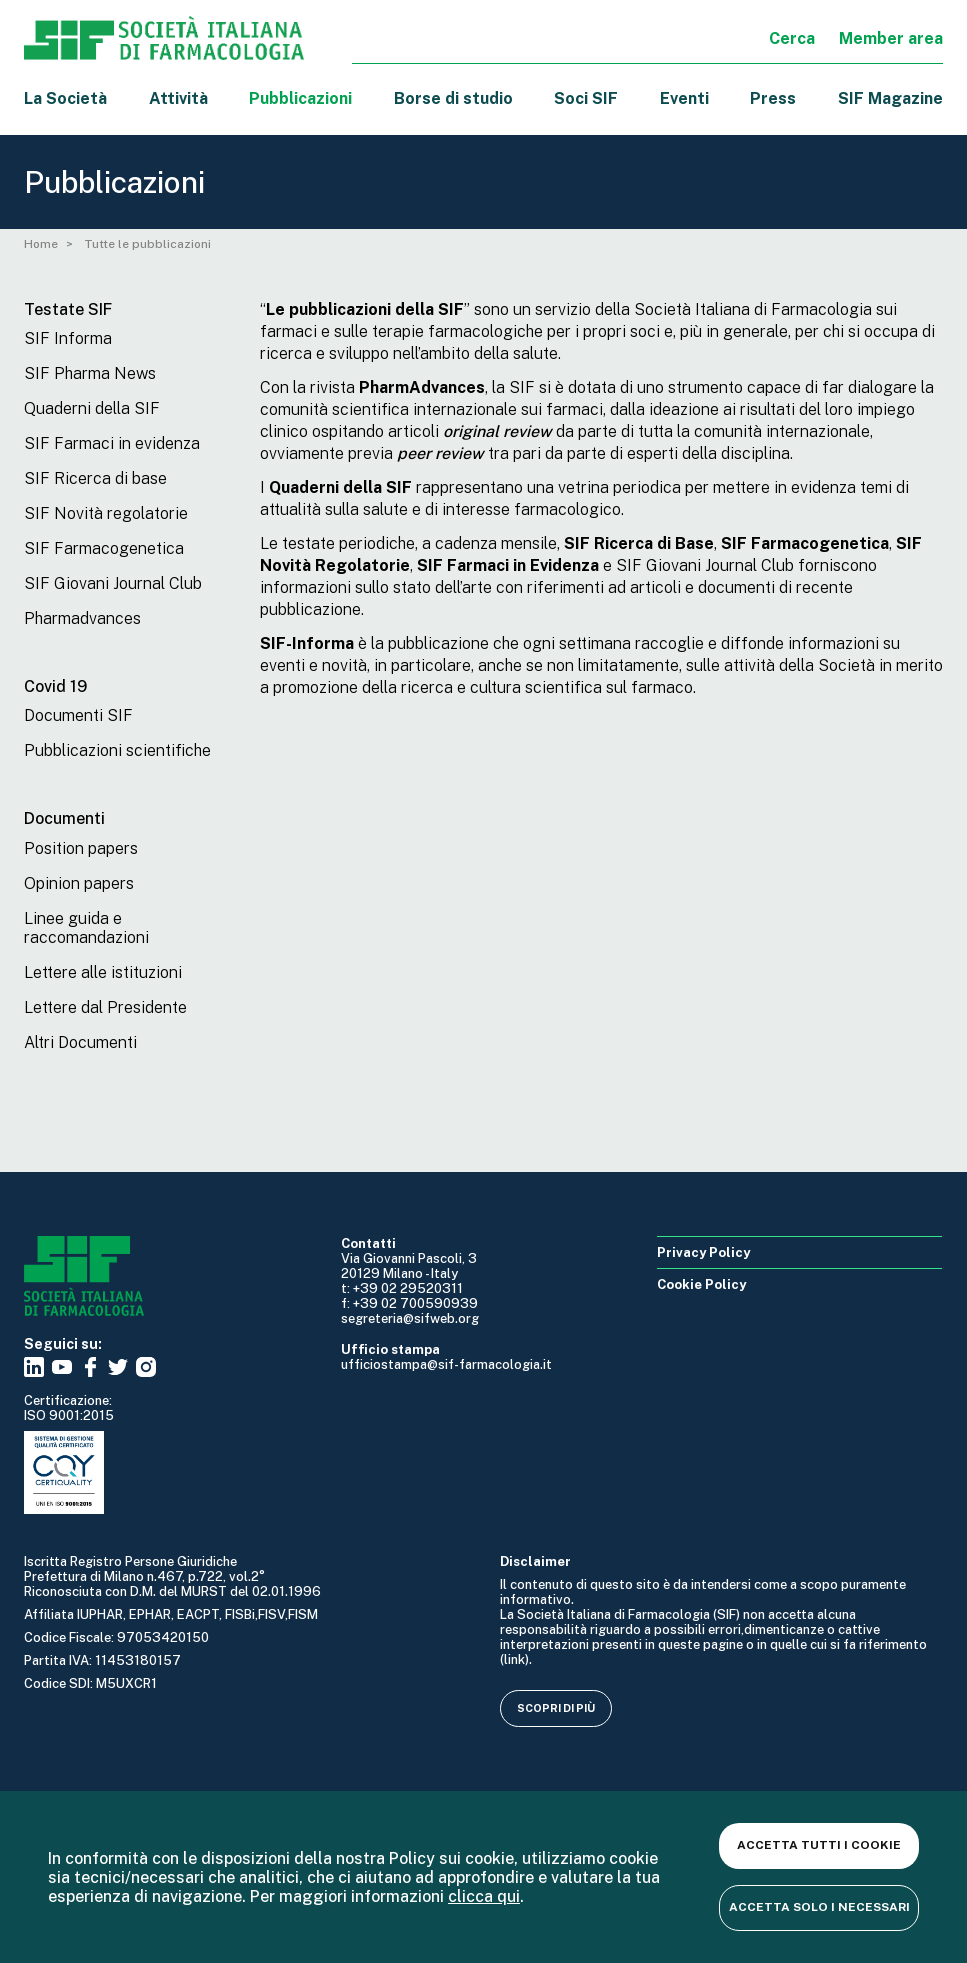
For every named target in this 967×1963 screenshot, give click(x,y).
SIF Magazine (890, 98)
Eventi (684, 98)
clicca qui (484, 1896)
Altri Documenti (80, 1042)
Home (41, 244)
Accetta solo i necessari (819, 1907)
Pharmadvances (82, 618)
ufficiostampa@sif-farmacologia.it (446, 1364)
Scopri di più (556, 1708)
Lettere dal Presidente (105, 1007)
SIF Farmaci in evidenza (112, 443)
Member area (891, 38)
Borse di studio (453, 98)
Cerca (792, 38)
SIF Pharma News (90, 373)
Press (773, 98)
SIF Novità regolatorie (106, 513)
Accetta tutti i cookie (819, 1845)
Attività (178, 98)
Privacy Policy (703, 1252)
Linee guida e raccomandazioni (86, 928)
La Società (65, 98)
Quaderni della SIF (92, 408)
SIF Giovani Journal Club (113, 583)
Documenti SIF (78, 715)
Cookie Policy (701, 1284)
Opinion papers (79, 883)
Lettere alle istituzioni (103, 972)
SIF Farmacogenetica (104, 548)
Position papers (81, 848)
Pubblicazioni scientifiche (117, 750)
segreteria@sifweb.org (410, 1318)
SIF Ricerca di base (95, 478)
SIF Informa (68, 338)
